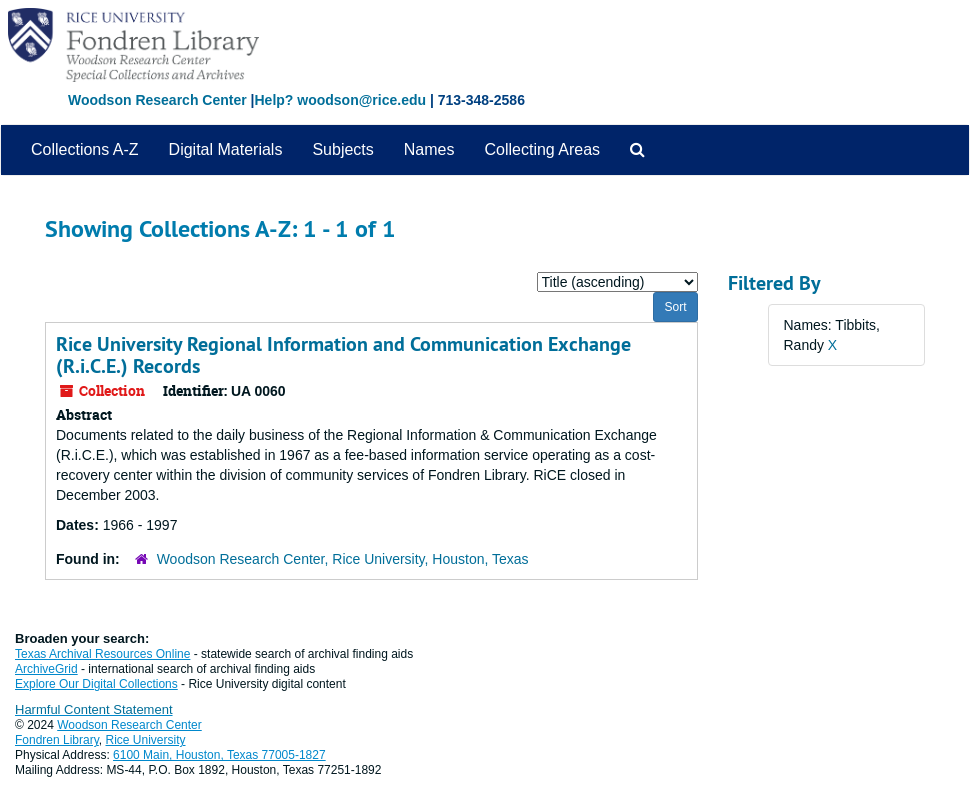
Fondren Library (57, 740)
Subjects (342, 149)
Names (429, 149)
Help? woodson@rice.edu (340, 100)
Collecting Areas (542, 149)
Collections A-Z (85, 149)
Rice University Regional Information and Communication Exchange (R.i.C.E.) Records (343, 355)
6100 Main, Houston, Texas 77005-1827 (219, 755)
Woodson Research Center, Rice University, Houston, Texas (343, 559)
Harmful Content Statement (94, 709)
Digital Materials (226, 149)
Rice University (146, 740)
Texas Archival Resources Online (102, 654)
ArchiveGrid (46, 669)
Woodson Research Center (157, 100)
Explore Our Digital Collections (96, 684)
